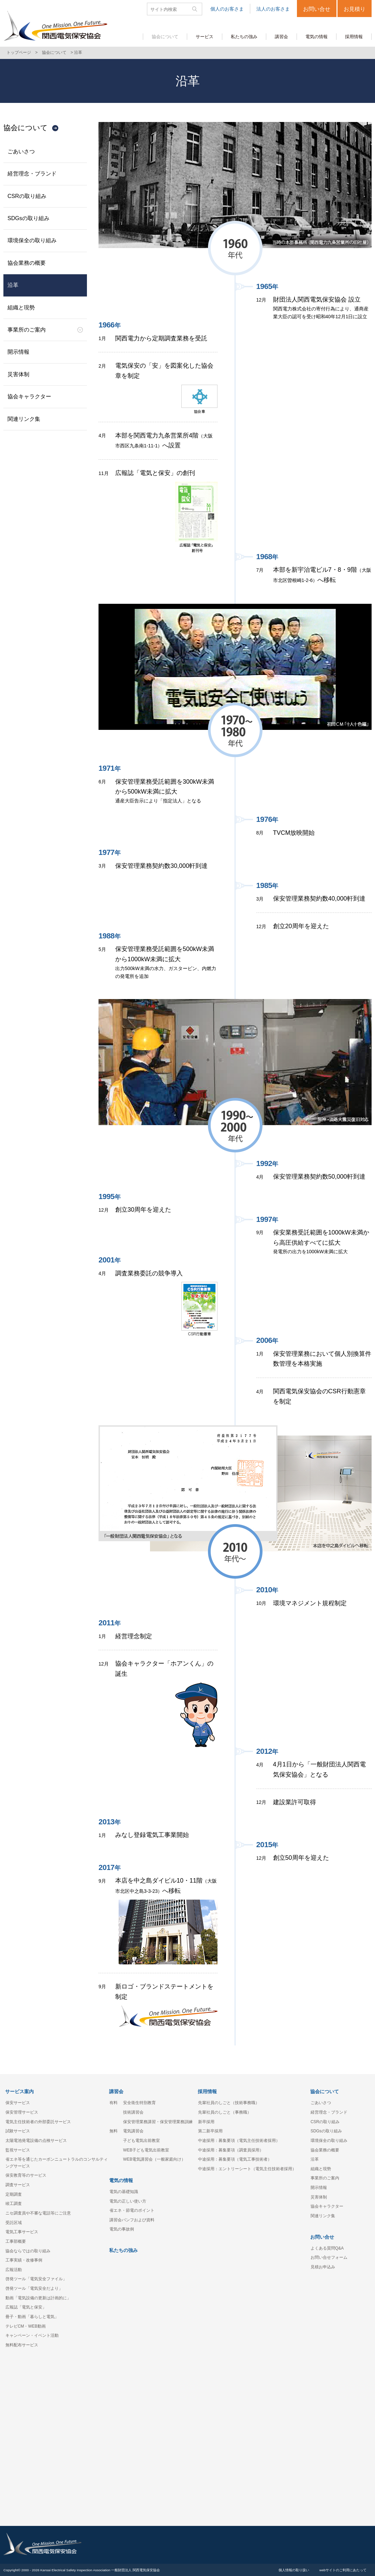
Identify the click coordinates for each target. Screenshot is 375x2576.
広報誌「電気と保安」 (25, 2307)
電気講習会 (133, 2131)
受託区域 (13, 2222)
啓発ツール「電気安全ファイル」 (36, 2278)
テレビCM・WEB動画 (25, 2326)
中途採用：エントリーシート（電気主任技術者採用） (247, 2168)
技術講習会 (133, 2112)
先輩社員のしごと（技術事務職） (228, 2102)
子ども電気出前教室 (141, 2140)
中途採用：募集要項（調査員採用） (231, 2150)
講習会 (116, 2091)
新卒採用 (206, 2121)
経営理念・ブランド (32, 174)
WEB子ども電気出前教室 (146, 2150)
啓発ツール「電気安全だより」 (34, 2288)
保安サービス (17, 2102)
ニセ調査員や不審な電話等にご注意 (38, 2213)
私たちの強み (123, 2250)
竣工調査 (13, 2203)
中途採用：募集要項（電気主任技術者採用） (239, 2140)
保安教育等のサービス (25, 2175)
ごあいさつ (21, 151)
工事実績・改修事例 (23, 2260)
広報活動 (13, 2269)
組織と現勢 (21, 307)
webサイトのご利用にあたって (342, 2570)
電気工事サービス (21, 2231)
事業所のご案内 (26, 330)
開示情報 (18, 352)
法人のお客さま (273, 9)
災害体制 (18, 374)
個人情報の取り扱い (294, 2570)
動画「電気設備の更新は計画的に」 (38, 2298)
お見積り (354, 9)
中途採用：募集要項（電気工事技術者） (235, 2159)
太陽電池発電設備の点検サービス (36, 2140)
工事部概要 (15, 2241)
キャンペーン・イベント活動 (32, 2335)
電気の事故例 (121, 2229)
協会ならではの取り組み (27, 2251)
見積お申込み (323, 2267)
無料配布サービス (21, 2345)
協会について (54, 52)
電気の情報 (121, 2180)
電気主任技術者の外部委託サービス (38, 2121)
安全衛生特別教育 (139, 2102)
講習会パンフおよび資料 (131, 2220)
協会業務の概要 (26, 263)
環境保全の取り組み (32, 240)
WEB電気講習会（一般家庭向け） (154, 2159)
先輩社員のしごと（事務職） (224, 2112)
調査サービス (17, 2184)
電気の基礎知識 (123, 2191)
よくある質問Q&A (327, 2248)
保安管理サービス (21, 2112)
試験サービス (17, 2131)
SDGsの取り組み (28, 218)
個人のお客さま (227, 9)
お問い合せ (316, 9)
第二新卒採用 (210, 2131)
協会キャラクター (29, 396)
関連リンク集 (23, 419)
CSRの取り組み (26, 196)
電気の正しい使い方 (127, 2201)
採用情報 (207, 2091)
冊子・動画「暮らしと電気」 (32, 2316)
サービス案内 (19, 2091)
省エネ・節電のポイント (131, 2210)
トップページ (18, 52)
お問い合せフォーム (329, 2257)
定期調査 (13, 2194)
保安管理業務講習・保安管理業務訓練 (158, 2121)
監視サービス (17, 2150)
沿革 (12, 285)
